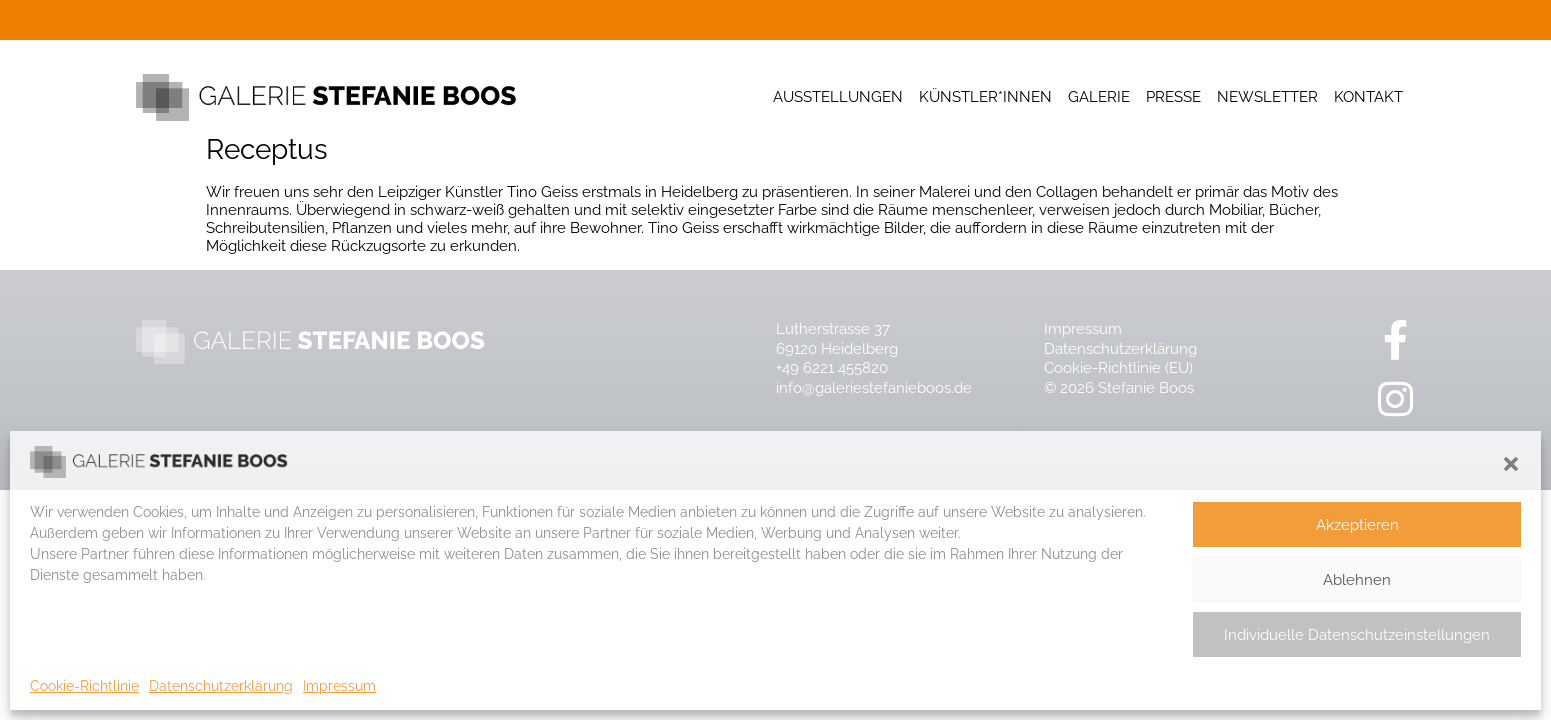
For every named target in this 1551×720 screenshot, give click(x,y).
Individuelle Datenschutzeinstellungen (1357, 635)
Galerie (1099, 97)
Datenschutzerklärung (221, 686)
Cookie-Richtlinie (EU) (1118, 368)
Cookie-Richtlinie (84, 686)
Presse (1173, 97)
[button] (1511, 464)
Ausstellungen (838, 97)
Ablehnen (1357, 580)
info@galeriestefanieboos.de (874, 388)
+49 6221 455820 (832, 368)
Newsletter (1267, 97)
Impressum (339, 686)
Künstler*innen (985, 97)
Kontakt (1368, 97)
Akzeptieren (1357, 525)
